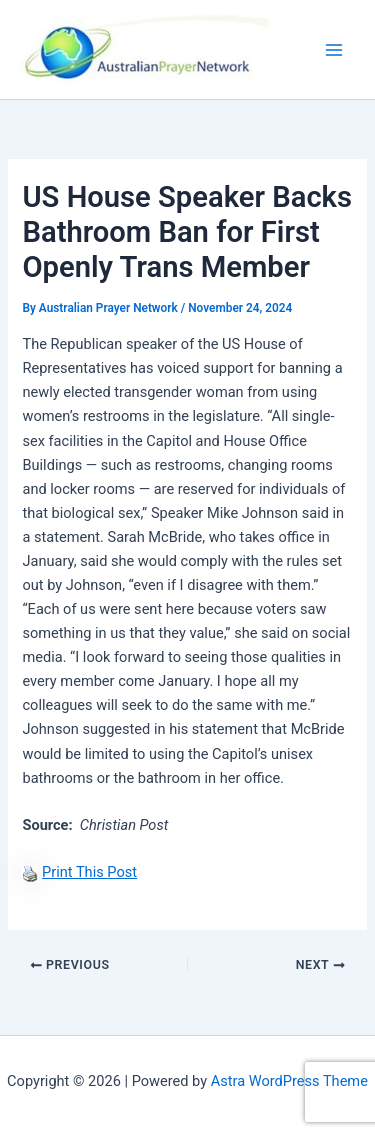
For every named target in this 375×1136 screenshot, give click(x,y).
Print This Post (89, 872)
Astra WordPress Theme (289, 1081)
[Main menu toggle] (334, 50)
